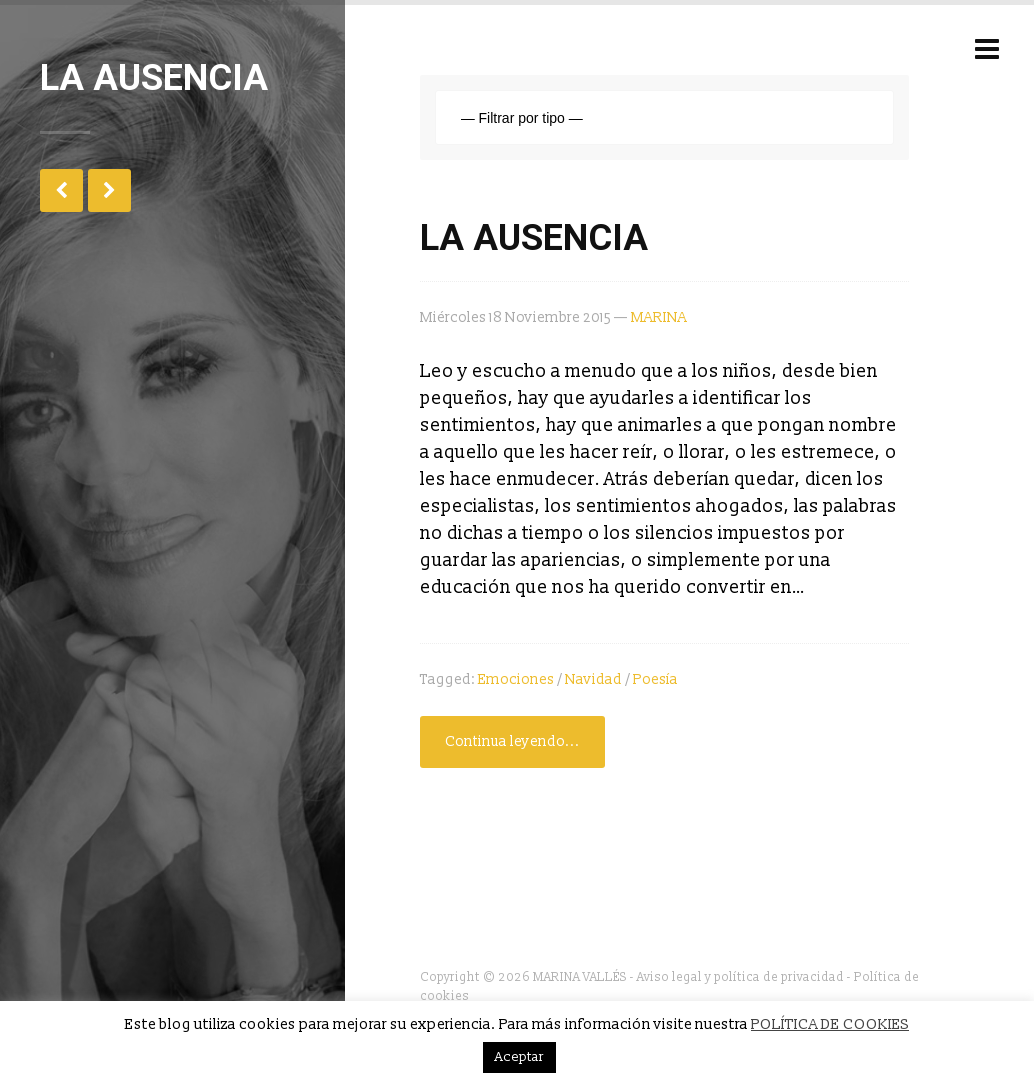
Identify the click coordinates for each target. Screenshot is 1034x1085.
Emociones (516, 679)
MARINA (659, 317)
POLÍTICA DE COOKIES (830, 1024)
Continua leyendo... (512, 741)
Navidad (593, 679)
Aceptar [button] (519, 1057)
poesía (655, 679)
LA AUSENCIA (534, 238)
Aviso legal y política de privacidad (740, 977)
